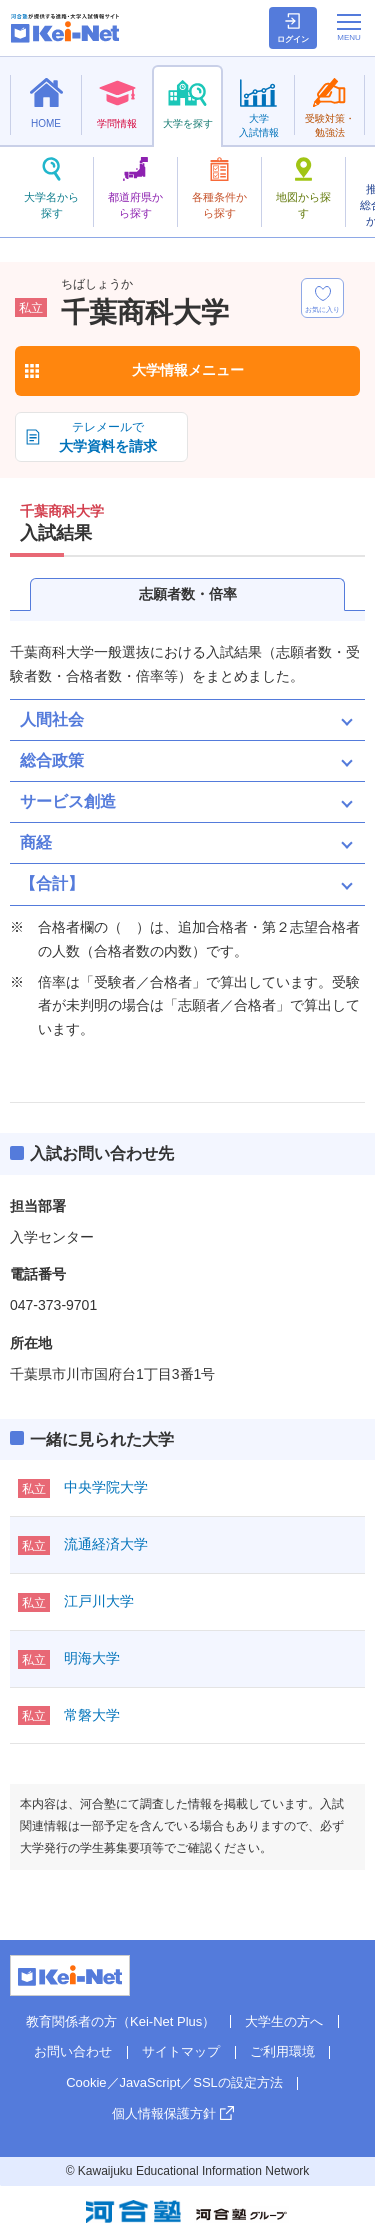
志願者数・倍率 (188, 594)
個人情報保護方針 (164, 2113)
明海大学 (92, 1658)
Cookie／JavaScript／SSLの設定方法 (174, 2082)
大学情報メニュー (188, 370)
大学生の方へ (284, 2021)
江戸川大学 (99, 1601)
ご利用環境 (282, 2051)
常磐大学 (92, 1715)
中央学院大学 (106, 1487)
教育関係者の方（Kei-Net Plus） (120, 2021)
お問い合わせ (73, 2051)
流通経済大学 (106, 1544)
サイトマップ (181, 2051)
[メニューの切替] (349, 27)
